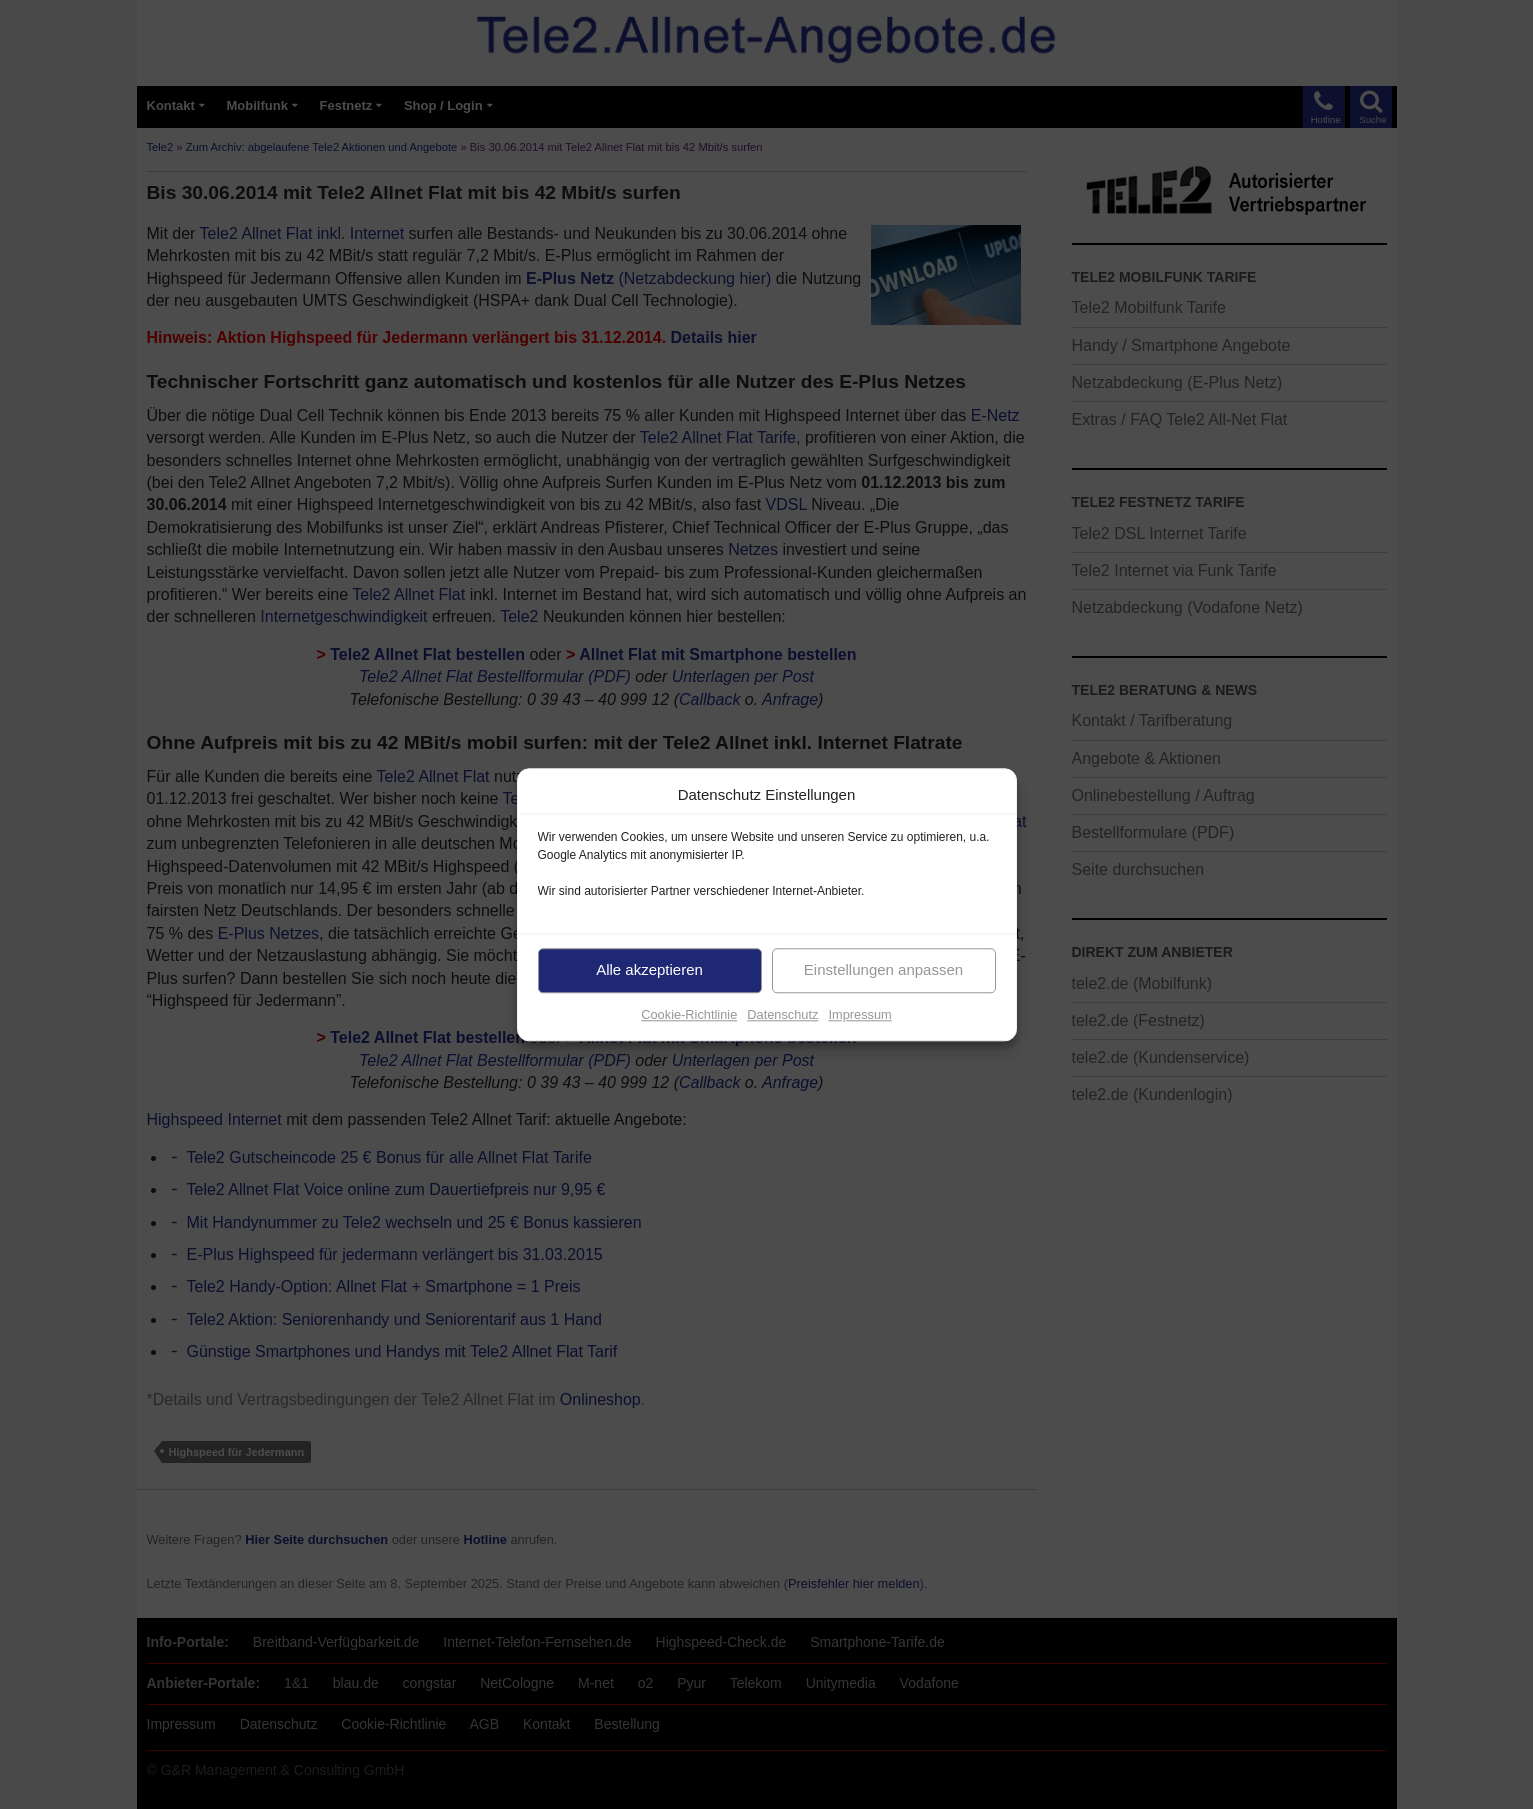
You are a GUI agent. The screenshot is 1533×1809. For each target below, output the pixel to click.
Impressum (859, 1014)
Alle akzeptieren (649, 969)
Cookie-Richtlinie (689, 1014)
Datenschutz (782, 1014)
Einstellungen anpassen (883, 969)
